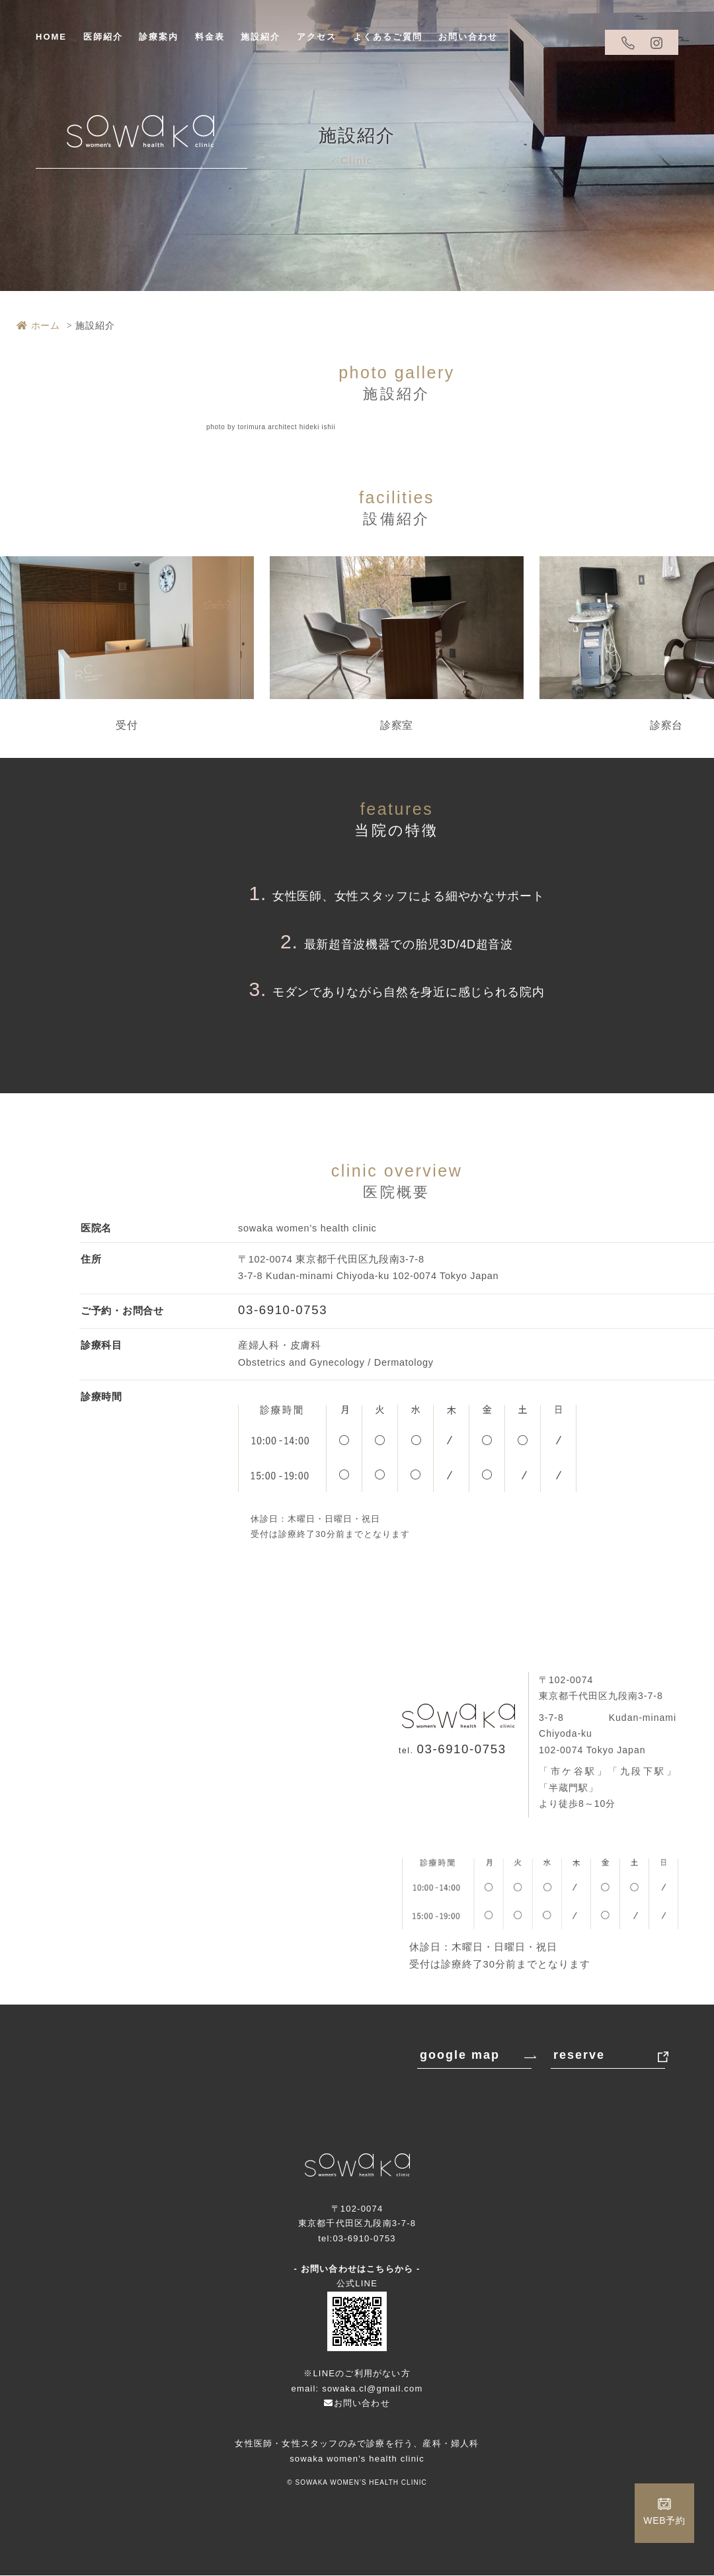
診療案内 (158, 37)
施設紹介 (260, 37)
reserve (579, 2055)
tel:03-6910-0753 (357, 2239)
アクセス (317, 37)
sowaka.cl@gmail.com (372, 2389)
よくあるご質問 (387, 37)
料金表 (210, 37)
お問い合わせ (468, 37)
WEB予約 (664, 2520)
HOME (51, 37)
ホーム (38, 325)
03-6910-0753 (289, 1310)
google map (460, 2055)
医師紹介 (103, 37)
